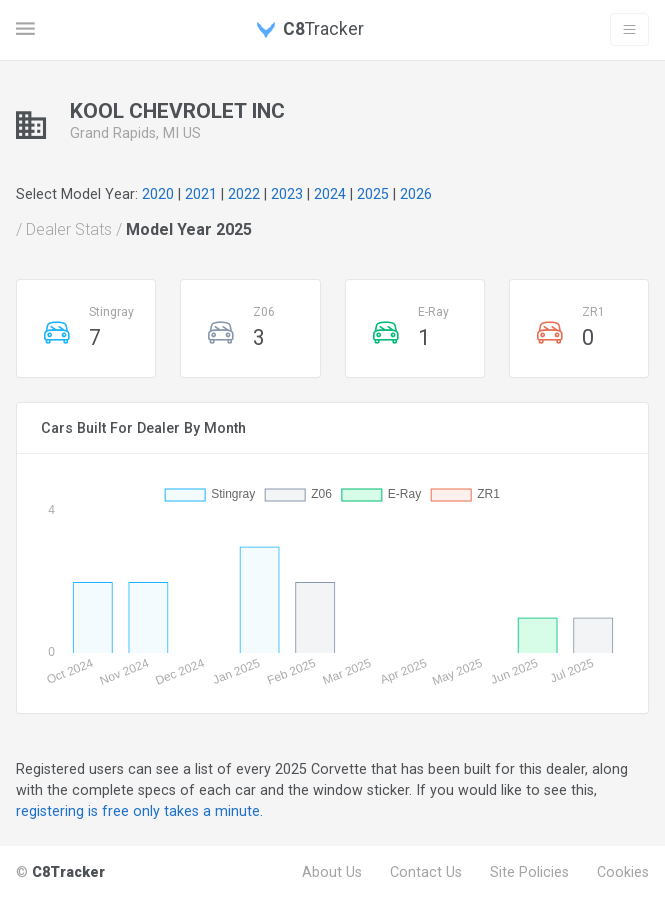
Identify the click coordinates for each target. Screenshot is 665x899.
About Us (332, 872)
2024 (330, 194)
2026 (416, 194)
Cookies (623, 872)
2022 (244, 194)
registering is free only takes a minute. (139, 811)
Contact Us (426, 872)
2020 (158, 194)
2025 (373, 194)
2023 (287, 194)
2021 (201, 194)
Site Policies (529, 872)
